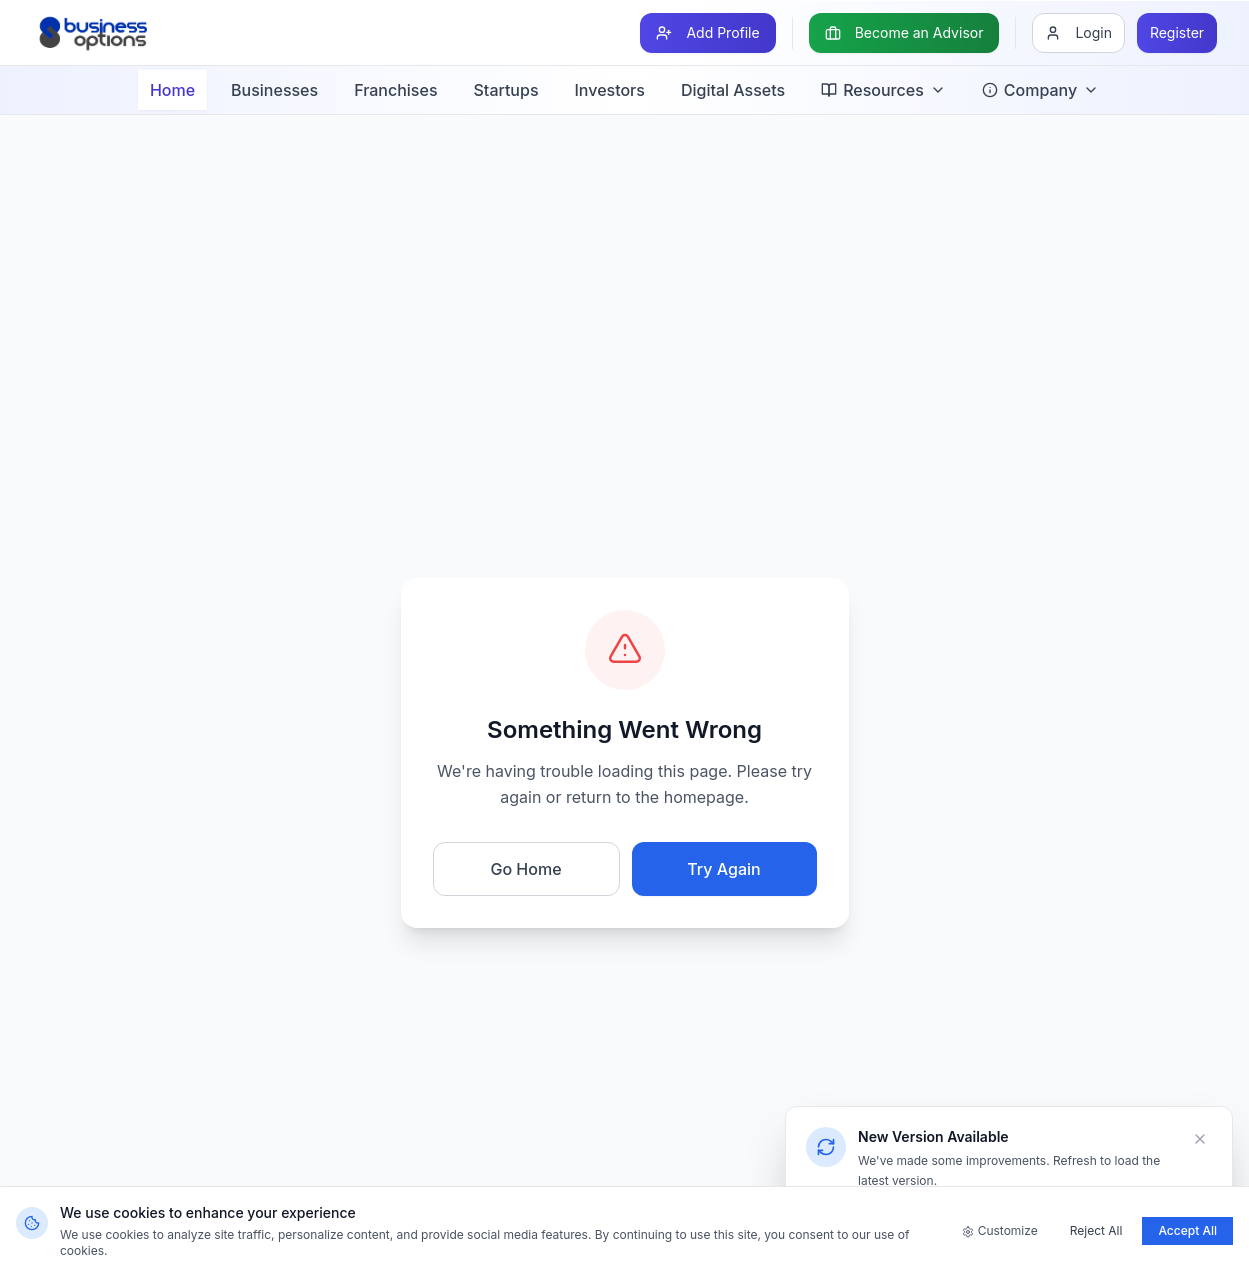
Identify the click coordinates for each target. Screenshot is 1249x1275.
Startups (506, 90)
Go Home (525, 869)
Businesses (274, 90)
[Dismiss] (1200, 1139)
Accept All (1187, 1230)
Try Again (723, 869)
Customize (1000, 1230)
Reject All (1096, 1230)
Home (172, 90)
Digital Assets (733, 90)
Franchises (395, 90)
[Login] (1078, 33)
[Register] (1177, 33)
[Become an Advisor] (904, 33)
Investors (610, 90)
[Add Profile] (707, 33)
